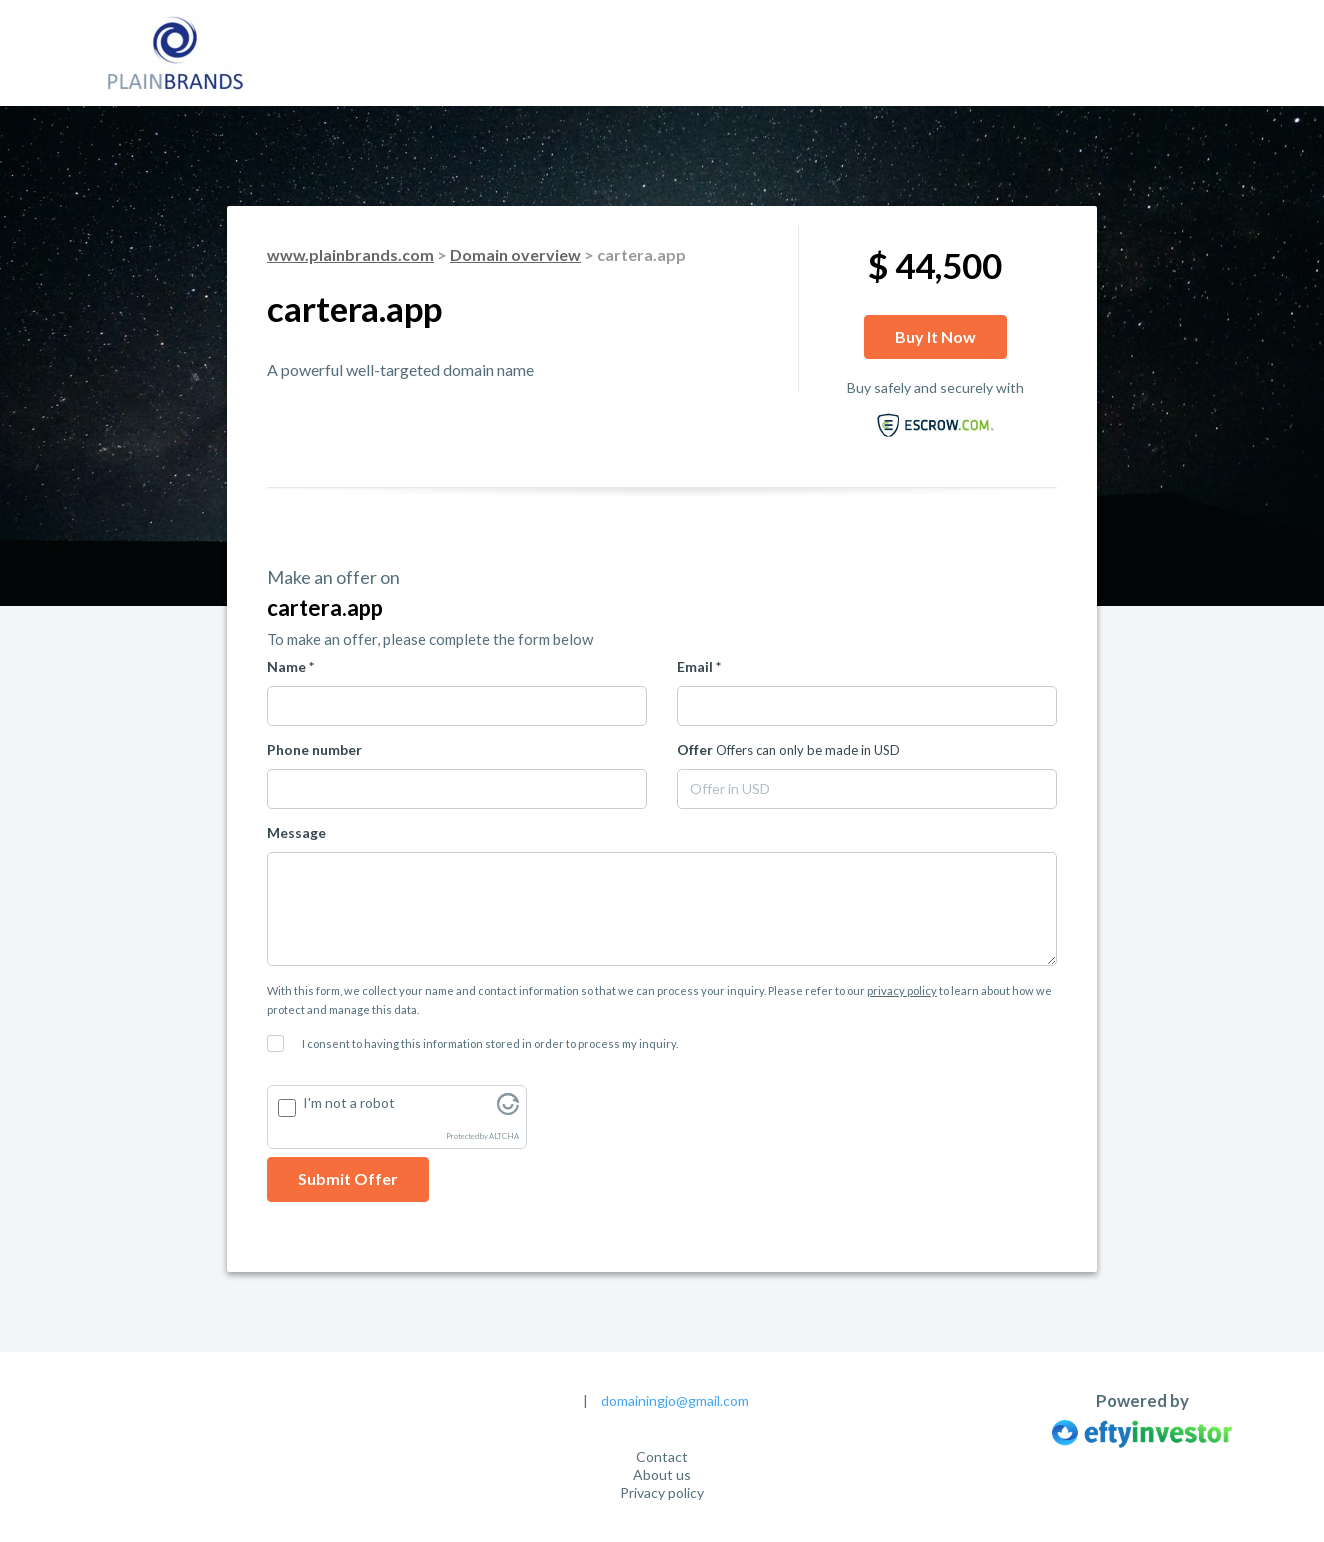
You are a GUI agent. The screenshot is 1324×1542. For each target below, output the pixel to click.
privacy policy (902, 990)
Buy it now (935, 336)
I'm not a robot (349, 1102)
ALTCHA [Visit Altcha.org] (504, 1136)
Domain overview (515, 254)
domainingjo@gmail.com (675, 1400)
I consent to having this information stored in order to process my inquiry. (490, 1043)
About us (662, 1474)
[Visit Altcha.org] (508, 1109)
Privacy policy (662, 1492)
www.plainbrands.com (350, 254)
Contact (662, 1456)
